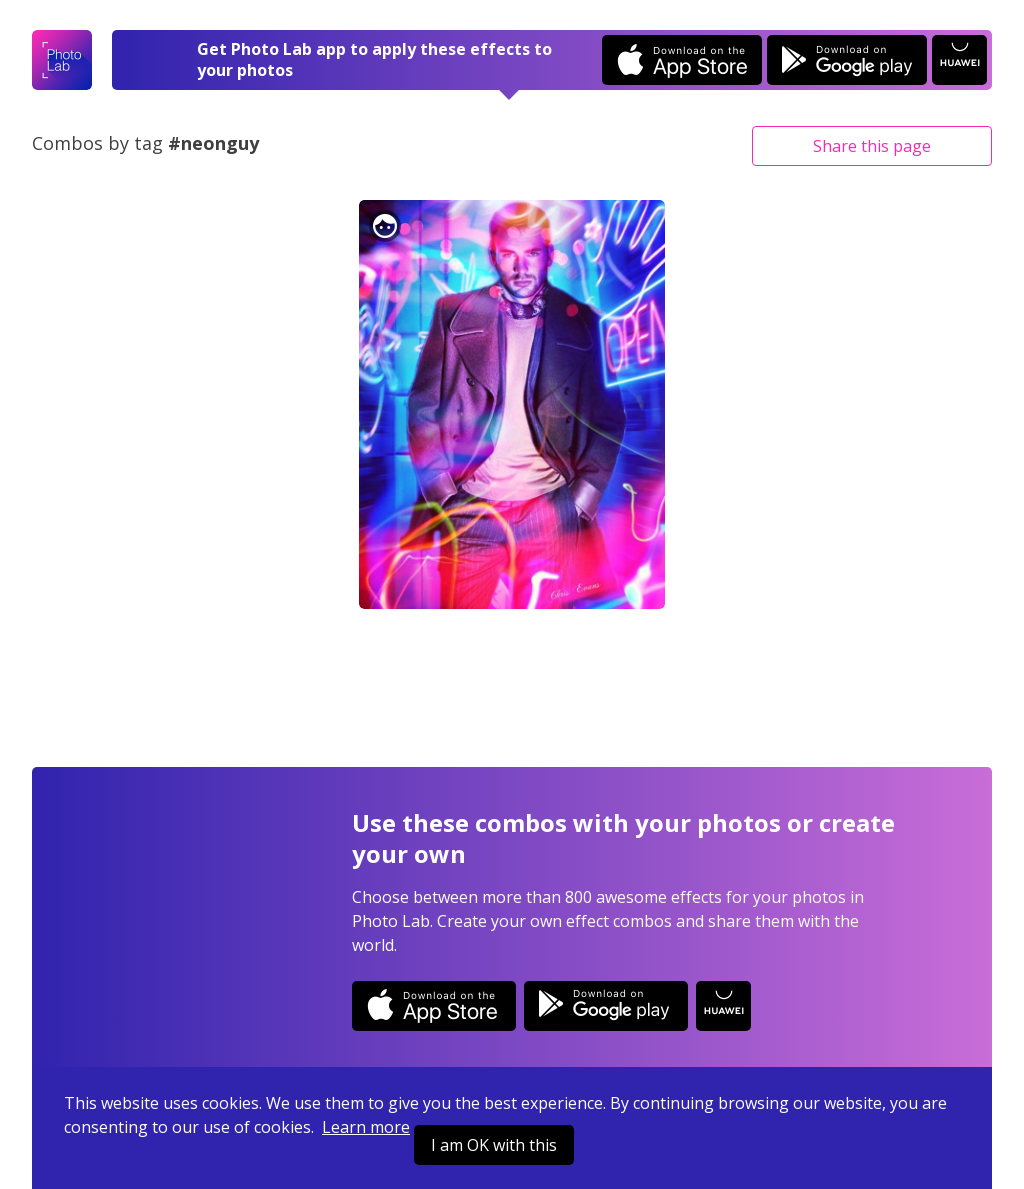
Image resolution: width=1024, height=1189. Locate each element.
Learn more (366, 1127)
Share (872, 146)
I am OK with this (494, 1145)
